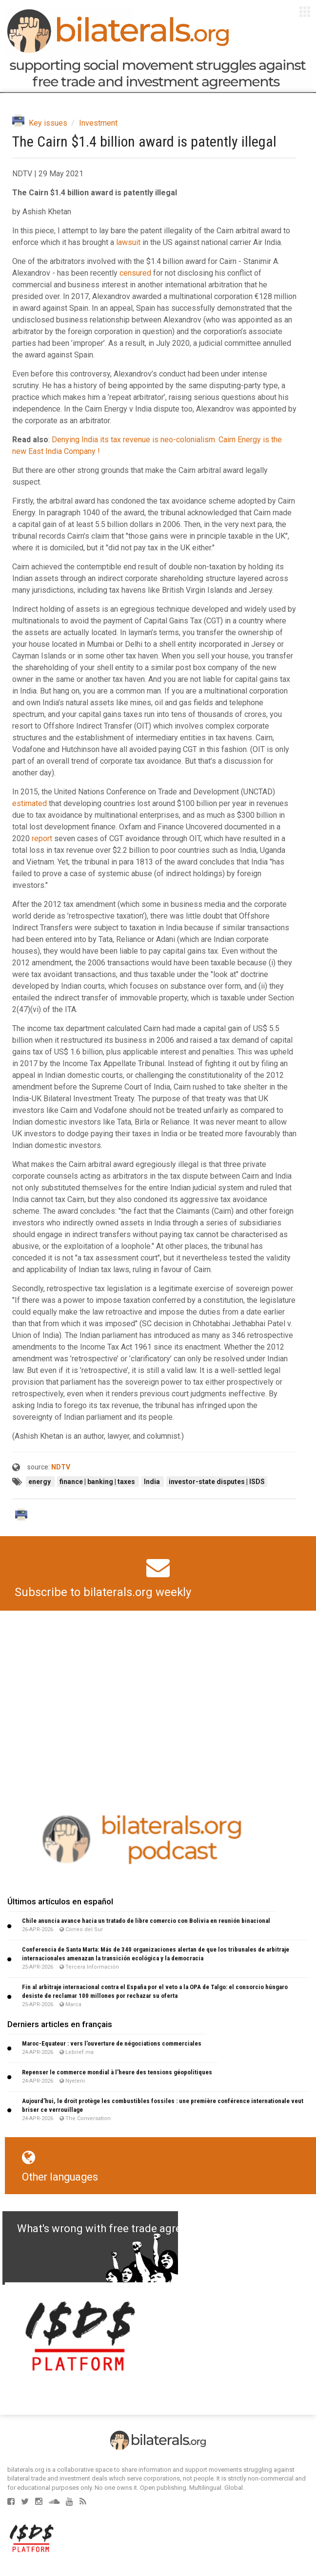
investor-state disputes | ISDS (217, 1481)
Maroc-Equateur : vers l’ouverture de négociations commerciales (111, 2043)
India (152, 1481)
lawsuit (128, 242)
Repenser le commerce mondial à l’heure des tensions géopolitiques (117, 2072)
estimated (29, 803)
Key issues (48, 123)
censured (135, 273)
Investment (98, 123)
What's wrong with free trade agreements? (120, 2228)
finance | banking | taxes (98, 1481)
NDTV (60, 1467)
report (42, 838)
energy (40, 1481)
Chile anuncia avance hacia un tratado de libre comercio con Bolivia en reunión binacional (146, 1920)
